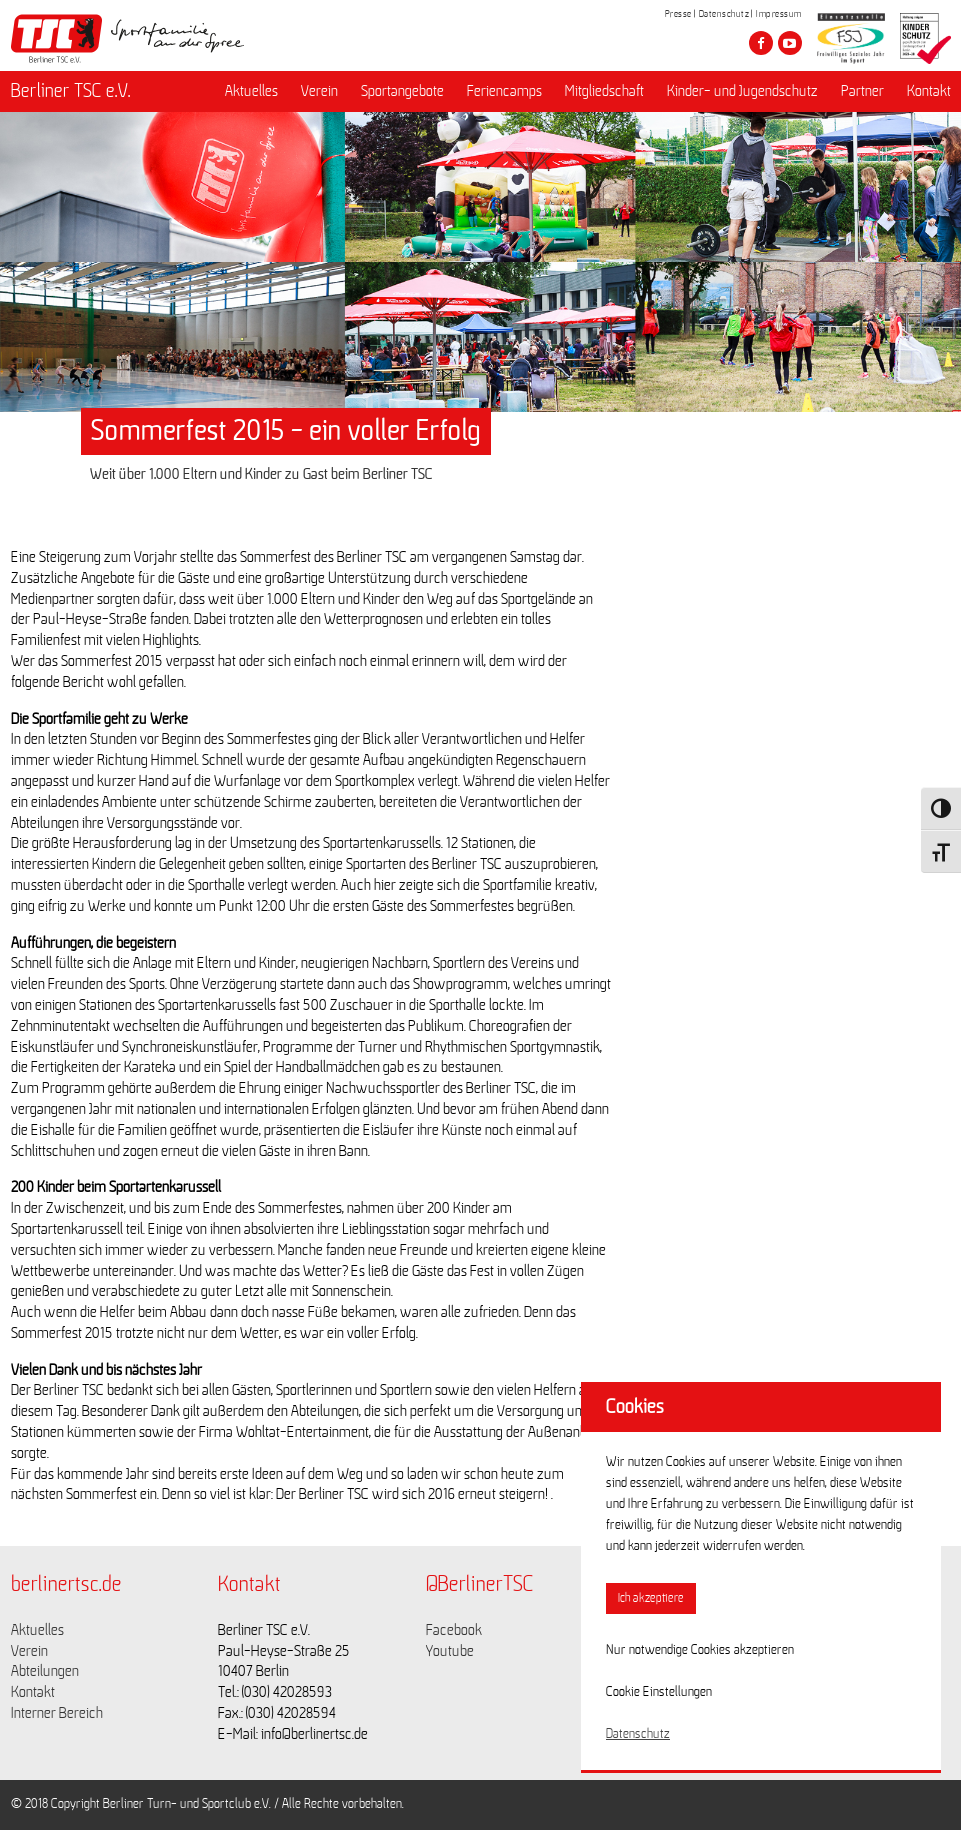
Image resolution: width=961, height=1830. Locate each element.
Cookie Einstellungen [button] (659, 1692)
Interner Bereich (57, 1713)
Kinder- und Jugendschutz (742, 91)
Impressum (779, 14)
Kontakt (929, 91)
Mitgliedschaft (604, 91)
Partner (862, 91)
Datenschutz (724, 14)
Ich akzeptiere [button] (651, 1598)
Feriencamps (504, 91)
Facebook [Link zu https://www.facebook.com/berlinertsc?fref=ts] (454, 1630)
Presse (678, 14)
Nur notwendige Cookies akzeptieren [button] (700, 1650)
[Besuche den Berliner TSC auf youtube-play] (790, 43)
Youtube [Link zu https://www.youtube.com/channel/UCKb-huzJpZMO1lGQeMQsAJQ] (450, 1651)
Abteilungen (45, 1671)
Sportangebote (402, 91)
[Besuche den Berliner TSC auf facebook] (761, 43)
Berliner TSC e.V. (71, 91)
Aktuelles (251, 91)
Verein (319, 91)
